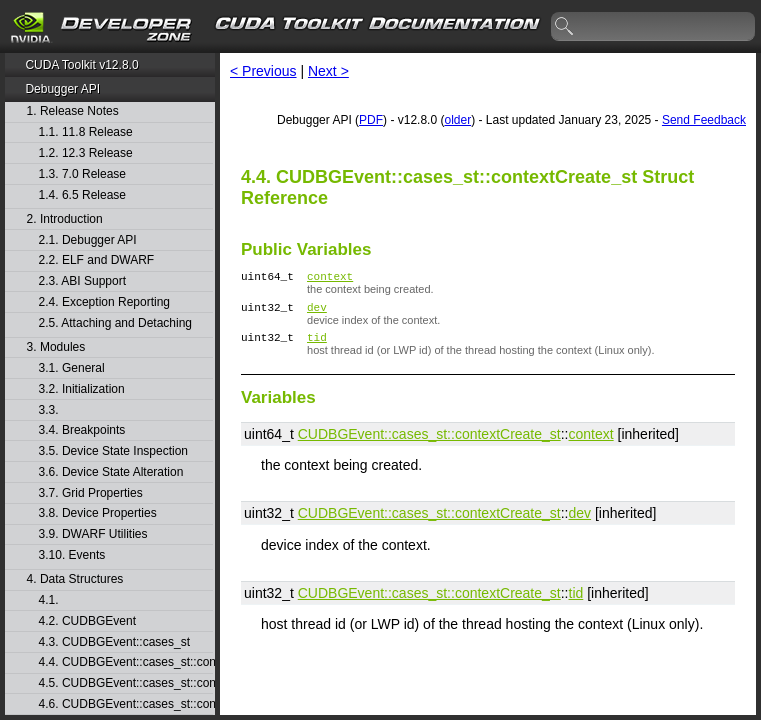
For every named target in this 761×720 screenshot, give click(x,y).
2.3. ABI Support (82, 281)
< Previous (263, 71)
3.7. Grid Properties (91, 493)
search (565, 27)
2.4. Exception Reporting (104, 302)
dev (317, 312)
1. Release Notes (73, 111)
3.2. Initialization (82, 389)
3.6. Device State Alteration (111, 472)
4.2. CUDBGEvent (87, 621)
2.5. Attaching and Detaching (115, 323)
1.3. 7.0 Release (82, 174)
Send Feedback (704, 120)
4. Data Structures (75, 579)
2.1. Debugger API (88, 240)
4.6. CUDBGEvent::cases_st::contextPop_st (126, 704)
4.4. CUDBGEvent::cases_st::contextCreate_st (126, 662)
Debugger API (62, 89)
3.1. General (72, 368)
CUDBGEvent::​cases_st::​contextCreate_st (429, 443)
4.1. (50, 600)
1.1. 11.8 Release (86, 132)
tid (317, 345)
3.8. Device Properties (98, 513)
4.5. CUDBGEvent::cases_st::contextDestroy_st (126, 683)
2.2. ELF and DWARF (97, 260)
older (457, 120)
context (330, 278)
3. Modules (56, 347)
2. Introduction (65, 219)
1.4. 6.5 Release (82, 195)
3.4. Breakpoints (82, 430)
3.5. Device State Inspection (113, 451)
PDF (371, 120)
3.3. (50, 410)
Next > (328, 71)
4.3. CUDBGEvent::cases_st (114, 642)
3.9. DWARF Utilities (93, 534)
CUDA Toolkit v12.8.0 (81, 65)
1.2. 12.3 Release (86, 153)
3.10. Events (72, 555)
